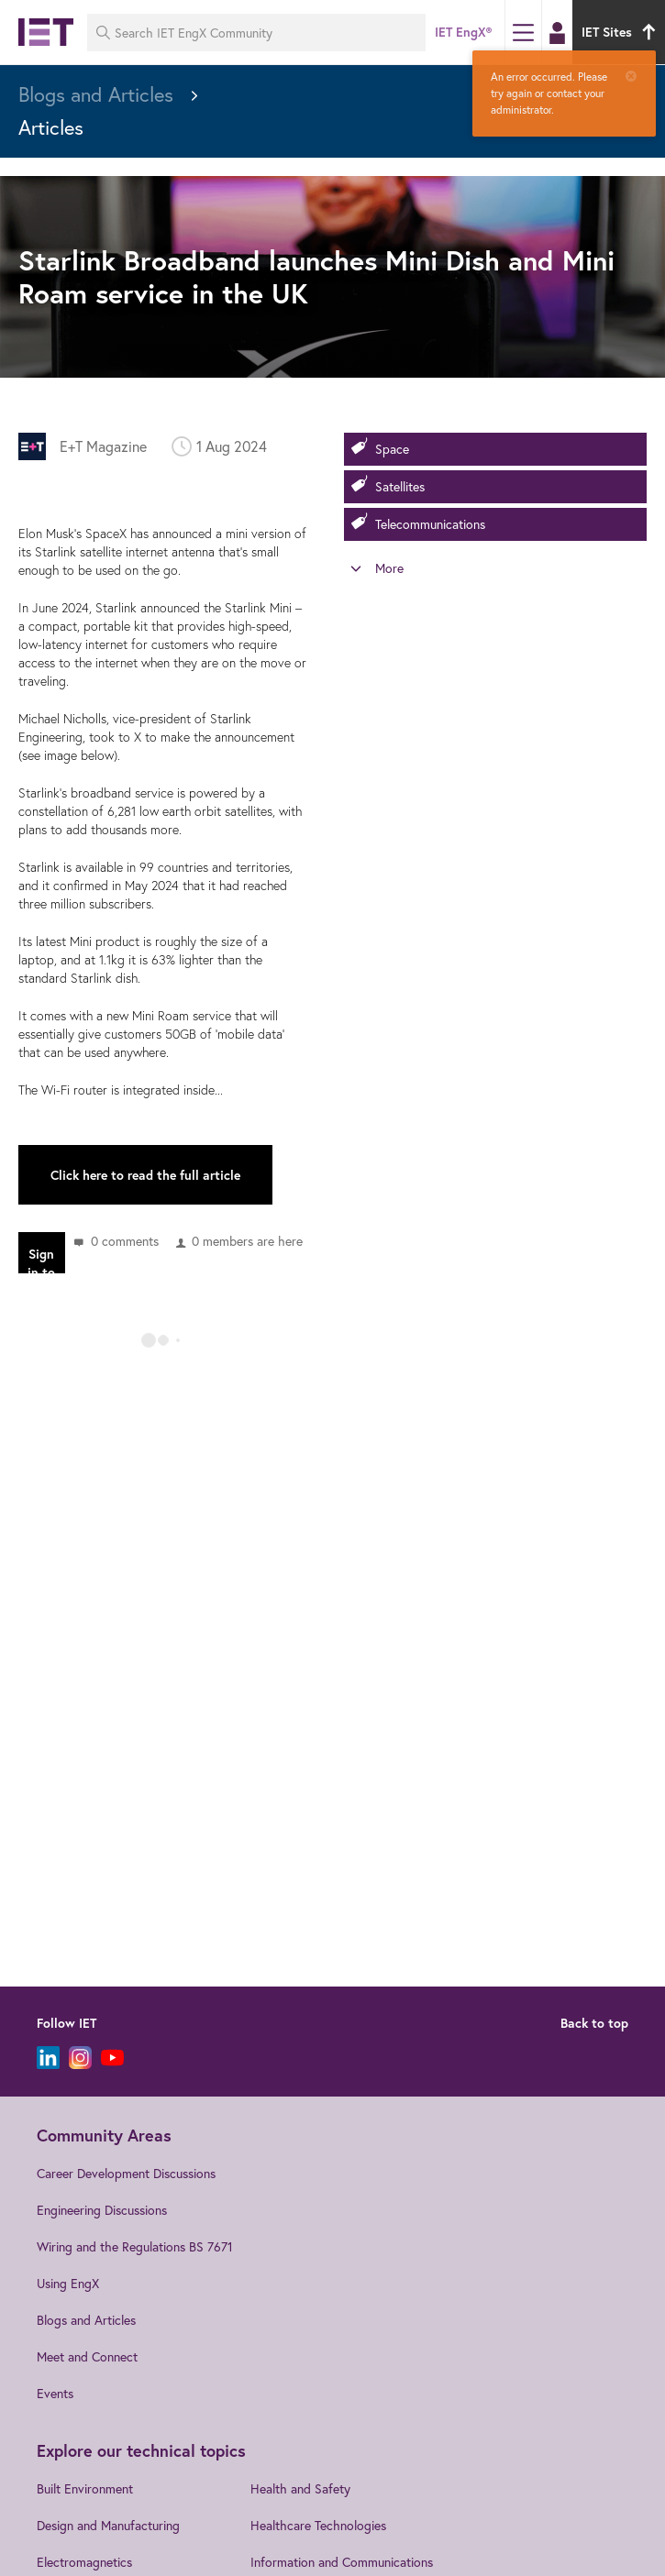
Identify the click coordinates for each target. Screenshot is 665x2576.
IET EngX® (463, 32)
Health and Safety (300, 2488)
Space (392, 448)
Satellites (400, 486)
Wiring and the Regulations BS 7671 (135, 2246)
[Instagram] (80, 2057)
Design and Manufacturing (108, 2525)
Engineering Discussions (102, 2209)
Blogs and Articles (86, 2319)
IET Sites (621, 32)
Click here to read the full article (145, 1175)
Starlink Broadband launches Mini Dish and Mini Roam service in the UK (316, 276)
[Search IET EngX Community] (256, 32)
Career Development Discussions (126, 2173)
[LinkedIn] (48, 2057)
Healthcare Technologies (318, 2525)
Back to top (594, 2023)
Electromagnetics (84, 2561)
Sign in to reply (41, 1259)
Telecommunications (430, 524)
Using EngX (68, 2283)
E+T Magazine (103, 446)
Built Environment (85, 2488)
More (389, 568)
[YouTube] (112, 2057)
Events (55, 2393)
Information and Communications (341, 2561)
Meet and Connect (87, 2356)
